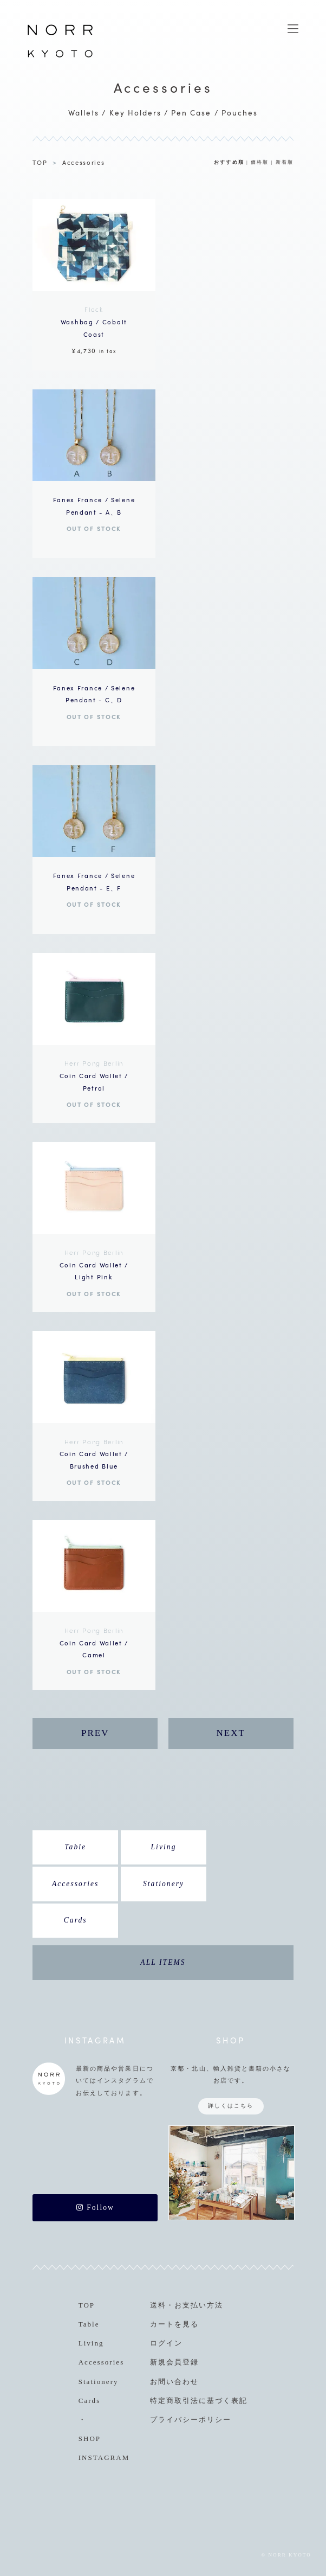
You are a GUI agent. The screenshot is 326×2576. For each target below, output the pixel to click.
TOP (39, 162)
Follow (95, 2207)
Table (75, 1847)
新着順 (285, 162)
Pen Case (191, 112)
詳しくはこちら (230, 2106)
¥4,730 (93, 329)
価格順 (260, 162)
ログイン (166, 2343)
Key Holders (135, 112)
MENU (293, 28)
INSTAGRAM (104, 2457)
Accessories (83, 162)
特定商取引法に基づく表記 (198, 2400)
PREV (95, 1733)
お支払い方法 (198, 2305)
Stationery (163, 1884)
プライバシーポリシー (190, 2419)
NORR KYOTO (60, 56)
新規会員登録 (174, 2362)
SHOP (90, 2438)
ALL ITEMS (162, 1962)
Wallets (83, 112)
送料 (158, 2305)
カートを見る (174, 2324)
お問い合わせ (174, 2382)
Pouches (239, 112)
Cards (75, 1920)
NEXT (230, 1733)
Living (164, 1847)
